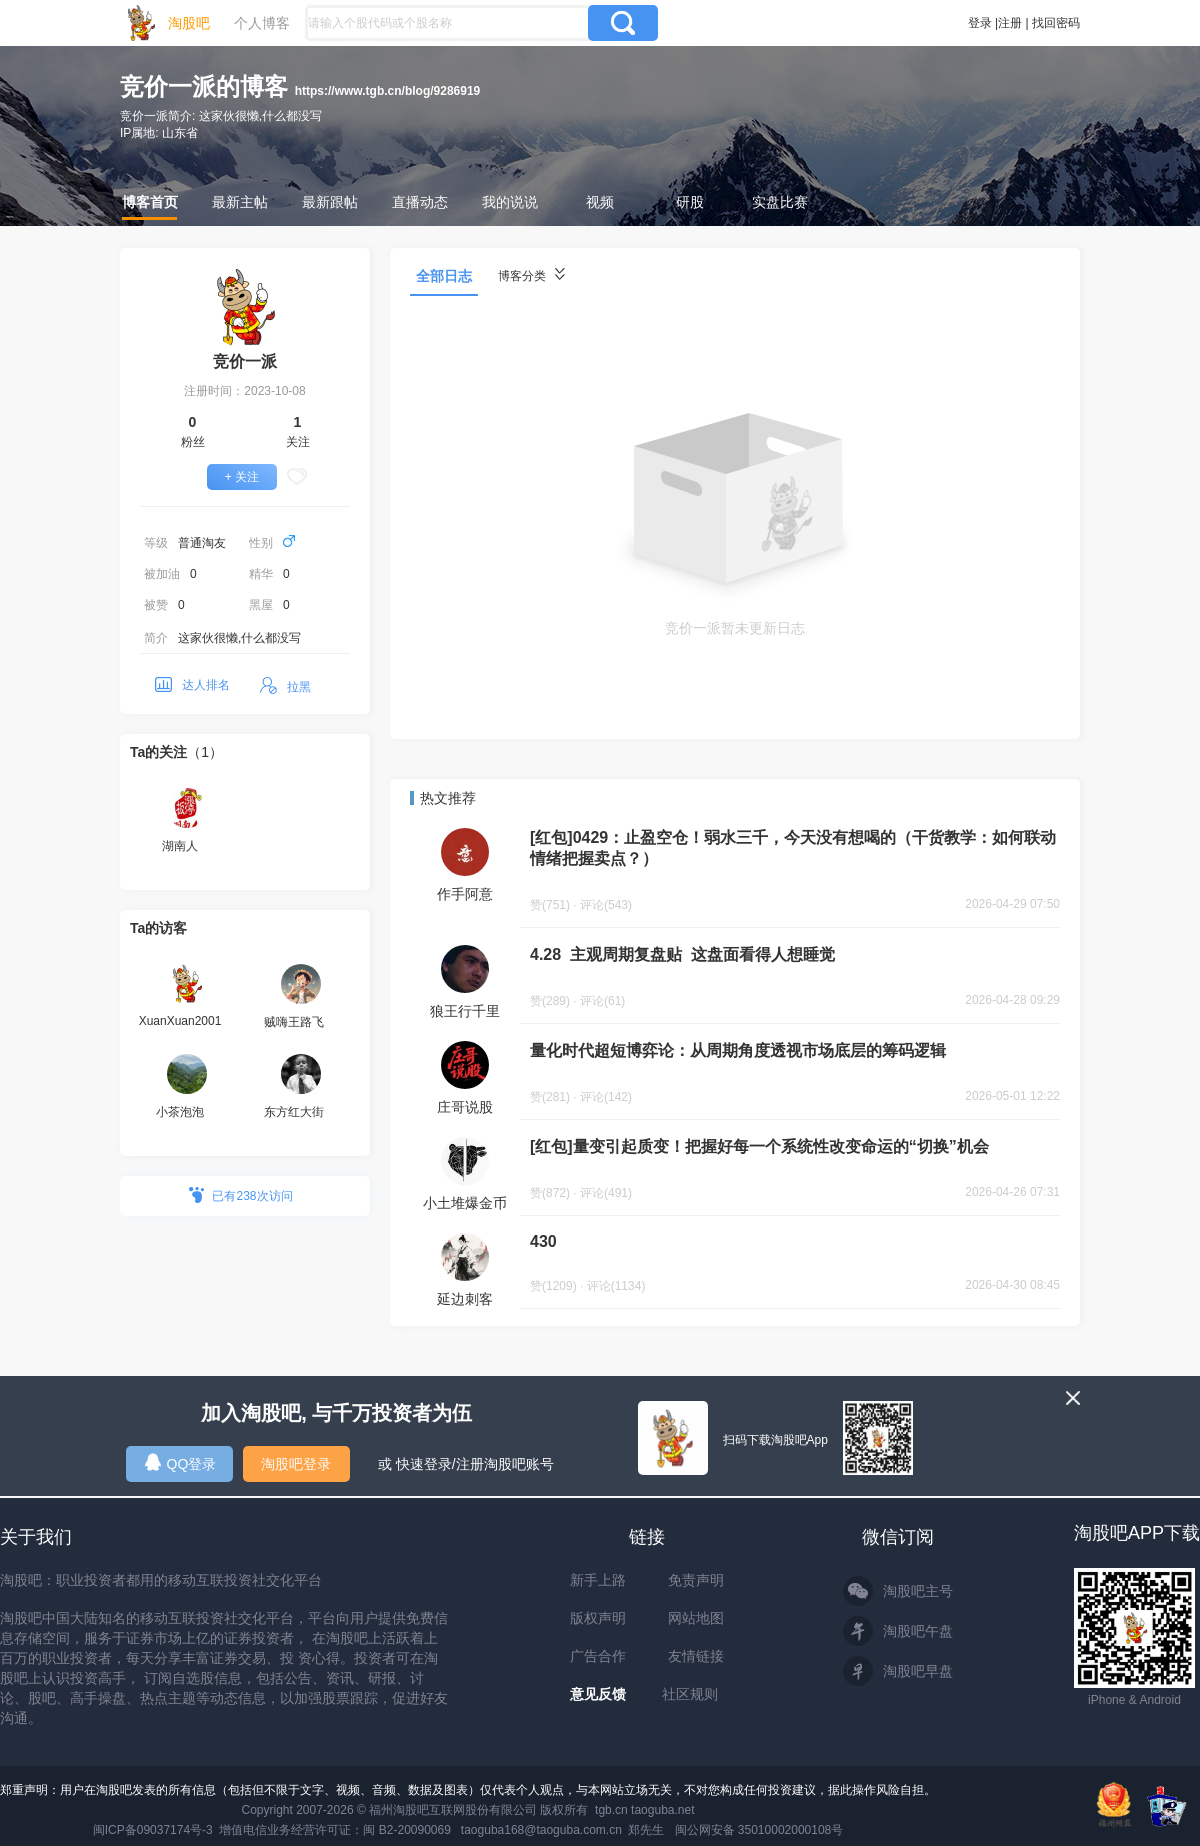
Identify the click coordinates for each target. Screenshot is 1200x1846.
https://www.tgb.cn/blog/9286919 (388, 91)
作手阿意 (465, 894)
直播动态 (420, 202)
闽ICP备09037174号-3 (153, 1830)
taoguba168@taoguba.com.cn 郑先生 (563, 1830)
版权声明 (598, 1618)
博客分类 (531, 275)
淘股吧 (189, 23)
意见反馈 (598, 1694)
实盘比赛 (780, 202)
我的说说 (510, 202)
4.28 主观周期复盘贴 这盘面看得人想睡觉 (682, 954)
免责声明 (696, 1580)
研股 (690, 202)
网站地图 (696, 1618)
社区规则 (690, 1694)
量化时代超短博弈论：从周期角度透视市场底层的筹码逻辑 (738, 1050)
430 (543, 1241)
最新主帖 (240, 202)
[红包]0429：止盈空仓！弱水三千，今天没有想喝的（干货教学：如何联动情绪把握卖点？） (793, 848)
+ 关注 (242, 477)
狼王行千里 (465, 1011)
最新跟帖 (330, 202)
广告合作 (598, 1656)
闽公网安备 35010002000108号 (759, 1830)
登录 (980, 23)
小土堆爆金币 (465, 1203)
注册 (1010, 23)
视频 (600, 202)
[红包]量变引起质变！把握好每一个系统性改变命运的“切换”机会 (759, 1146)
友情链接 (696, 1656)
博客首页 (150, 202)
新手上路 (598, 1580)
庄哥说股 (465, 1107)
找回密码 (1056, 23)
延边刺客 (465, 1299)
